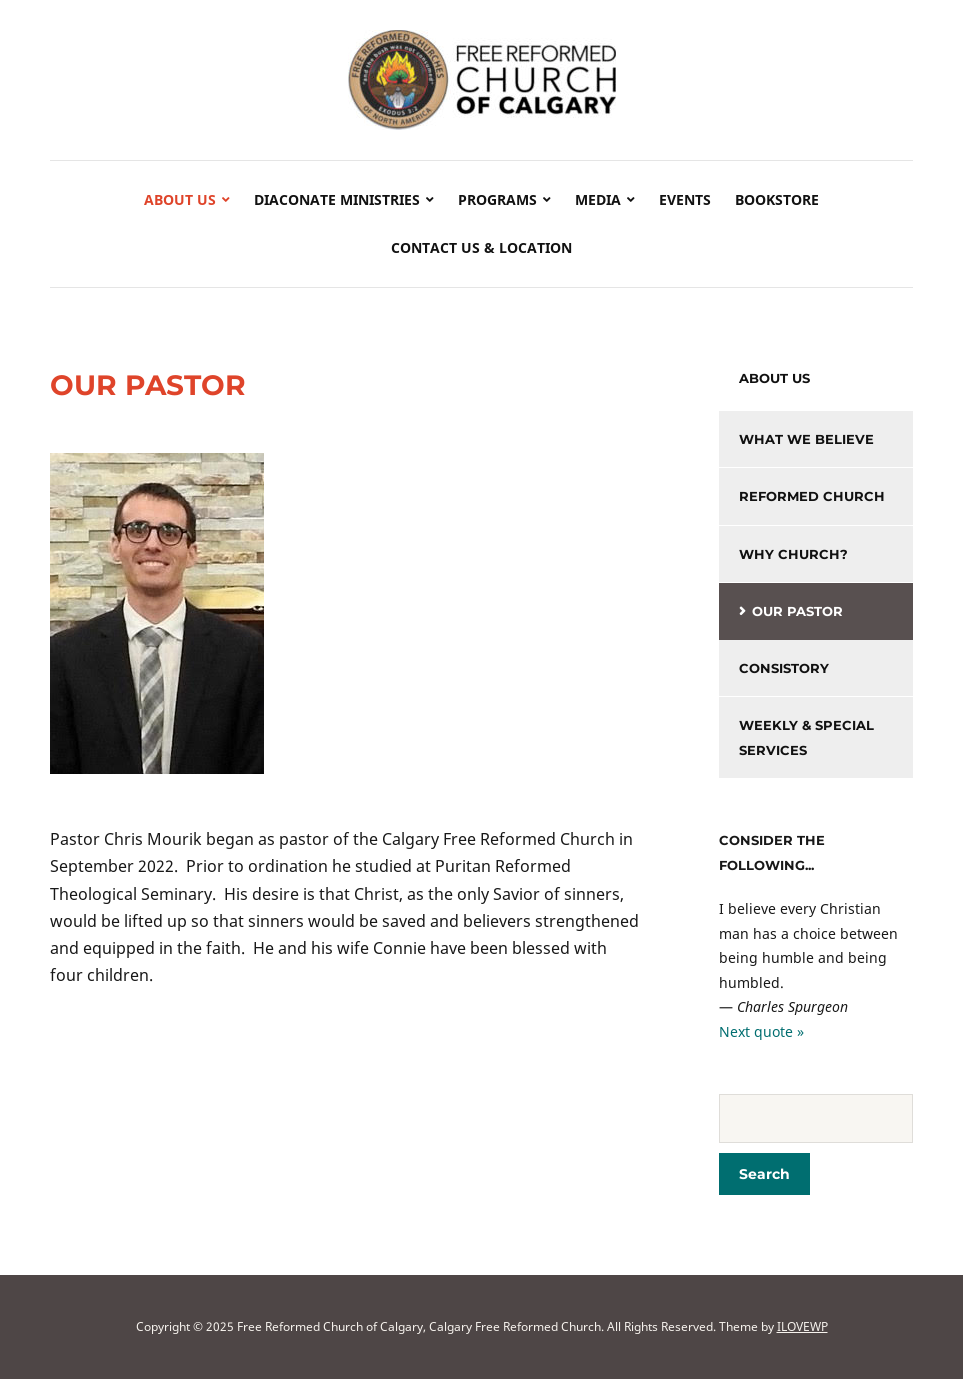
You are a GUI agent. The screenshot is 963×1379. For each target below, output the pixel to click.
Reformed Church (812, 496)
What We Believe (806, 439)
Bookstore (777, 199)
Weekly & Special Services (806, 737)
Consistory (784, 668)
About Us (180, 199)
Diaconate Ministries (337, 199)
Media (598, 199)
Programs (497, 199)
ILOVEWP (802, 1326)
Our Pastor (797, 611)
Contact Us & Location (481, 247)
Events (685, 199)
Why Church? (793, 554)
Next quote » (761, 1031)
